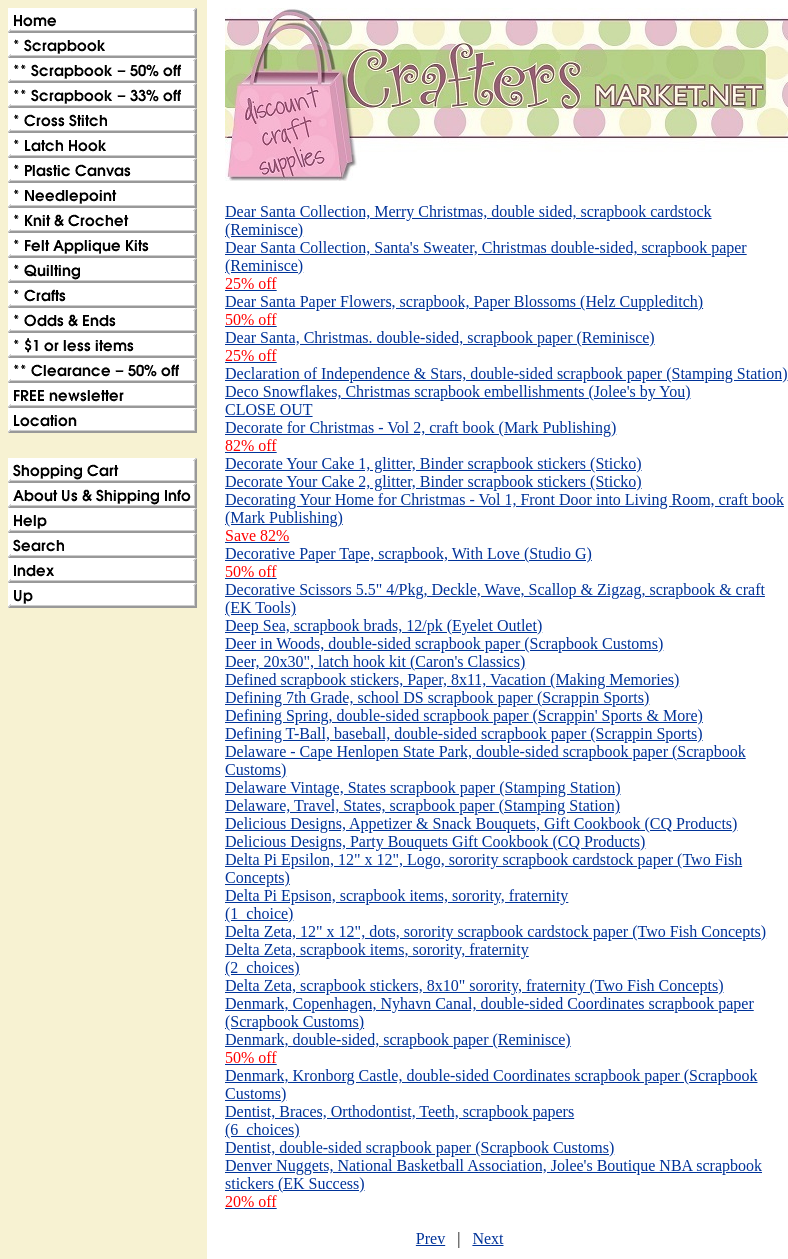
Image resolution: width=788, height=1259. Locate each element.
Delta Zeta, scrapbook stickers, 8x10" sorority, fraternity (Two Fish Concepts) (474, 985)
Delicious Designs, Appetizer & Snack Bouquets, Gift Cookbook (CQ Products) (481, 823)
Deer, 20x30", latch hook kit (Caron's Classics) (375, 661)
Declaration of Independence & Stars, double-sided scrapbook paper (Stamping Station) (506, 373)
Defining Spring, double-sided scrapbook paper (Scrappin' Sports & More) (464, 715)
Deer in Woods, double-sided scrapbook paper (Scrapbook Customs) (444, 643)
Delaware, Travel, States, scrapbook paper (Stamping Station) (422, 805)
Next (487, 1238)
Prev (430, 1238)
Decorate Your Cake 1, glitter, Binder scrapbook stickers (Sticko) (433, 463)
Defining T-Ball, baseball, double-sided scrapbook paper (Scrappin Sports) (464, 733)
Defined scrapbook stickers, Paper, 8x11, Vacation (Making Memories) (452, 679)
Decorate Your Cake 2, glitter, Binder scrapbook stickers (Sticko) (433, 481)
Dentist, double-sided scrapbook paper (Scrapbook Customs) (419, 1147)
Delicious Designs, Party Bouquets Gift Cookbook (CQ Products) (435, 841)
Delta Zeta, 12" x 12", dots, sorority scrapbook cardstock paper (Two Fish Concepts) (495, 931)
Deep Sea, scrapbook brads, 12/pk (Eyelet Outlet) (383, 625)
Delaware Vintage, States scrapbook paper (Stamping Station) (423, 787)
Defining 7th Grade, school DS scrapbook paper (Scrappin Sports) (437, 697)
